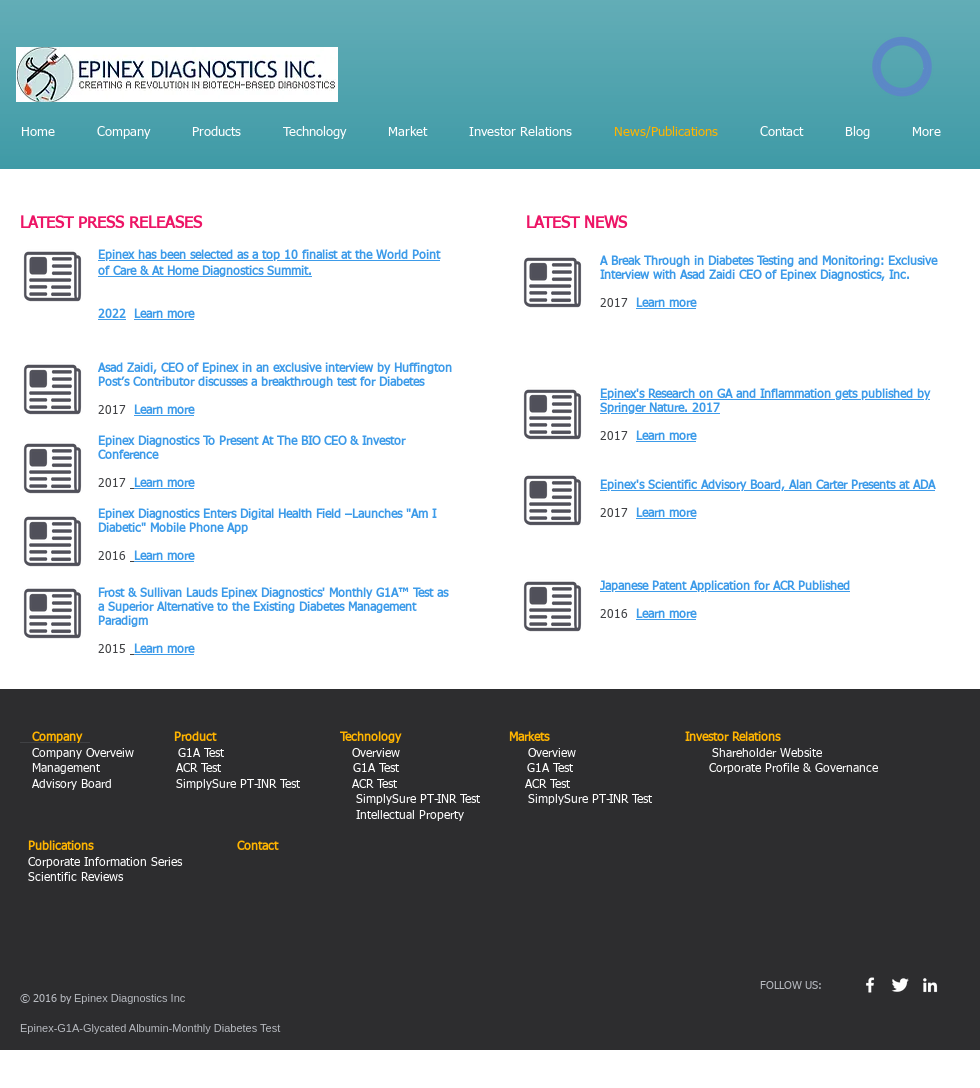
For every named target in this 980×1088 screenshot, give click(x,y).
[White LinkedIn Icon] (930, 985)
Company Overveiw (81, 754)
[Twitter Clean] (900, 985)
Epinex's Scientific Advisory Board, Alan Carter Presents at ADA (767, 486)
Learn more (164, 315)
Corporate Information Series (105, 863)
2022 (112, 315)
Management (68, 769)
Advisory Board (70, 785)
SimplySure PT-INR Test (236, 785)
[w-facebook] (870, 985)
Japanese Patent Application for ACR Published (725, 587)
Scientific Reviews (75, 878)
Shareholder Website (765, 754)
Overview (372, 754)
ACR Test (200, 769)
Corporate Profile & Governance (791, 769)
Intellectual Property (402, 816)
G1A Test (203, 754)
